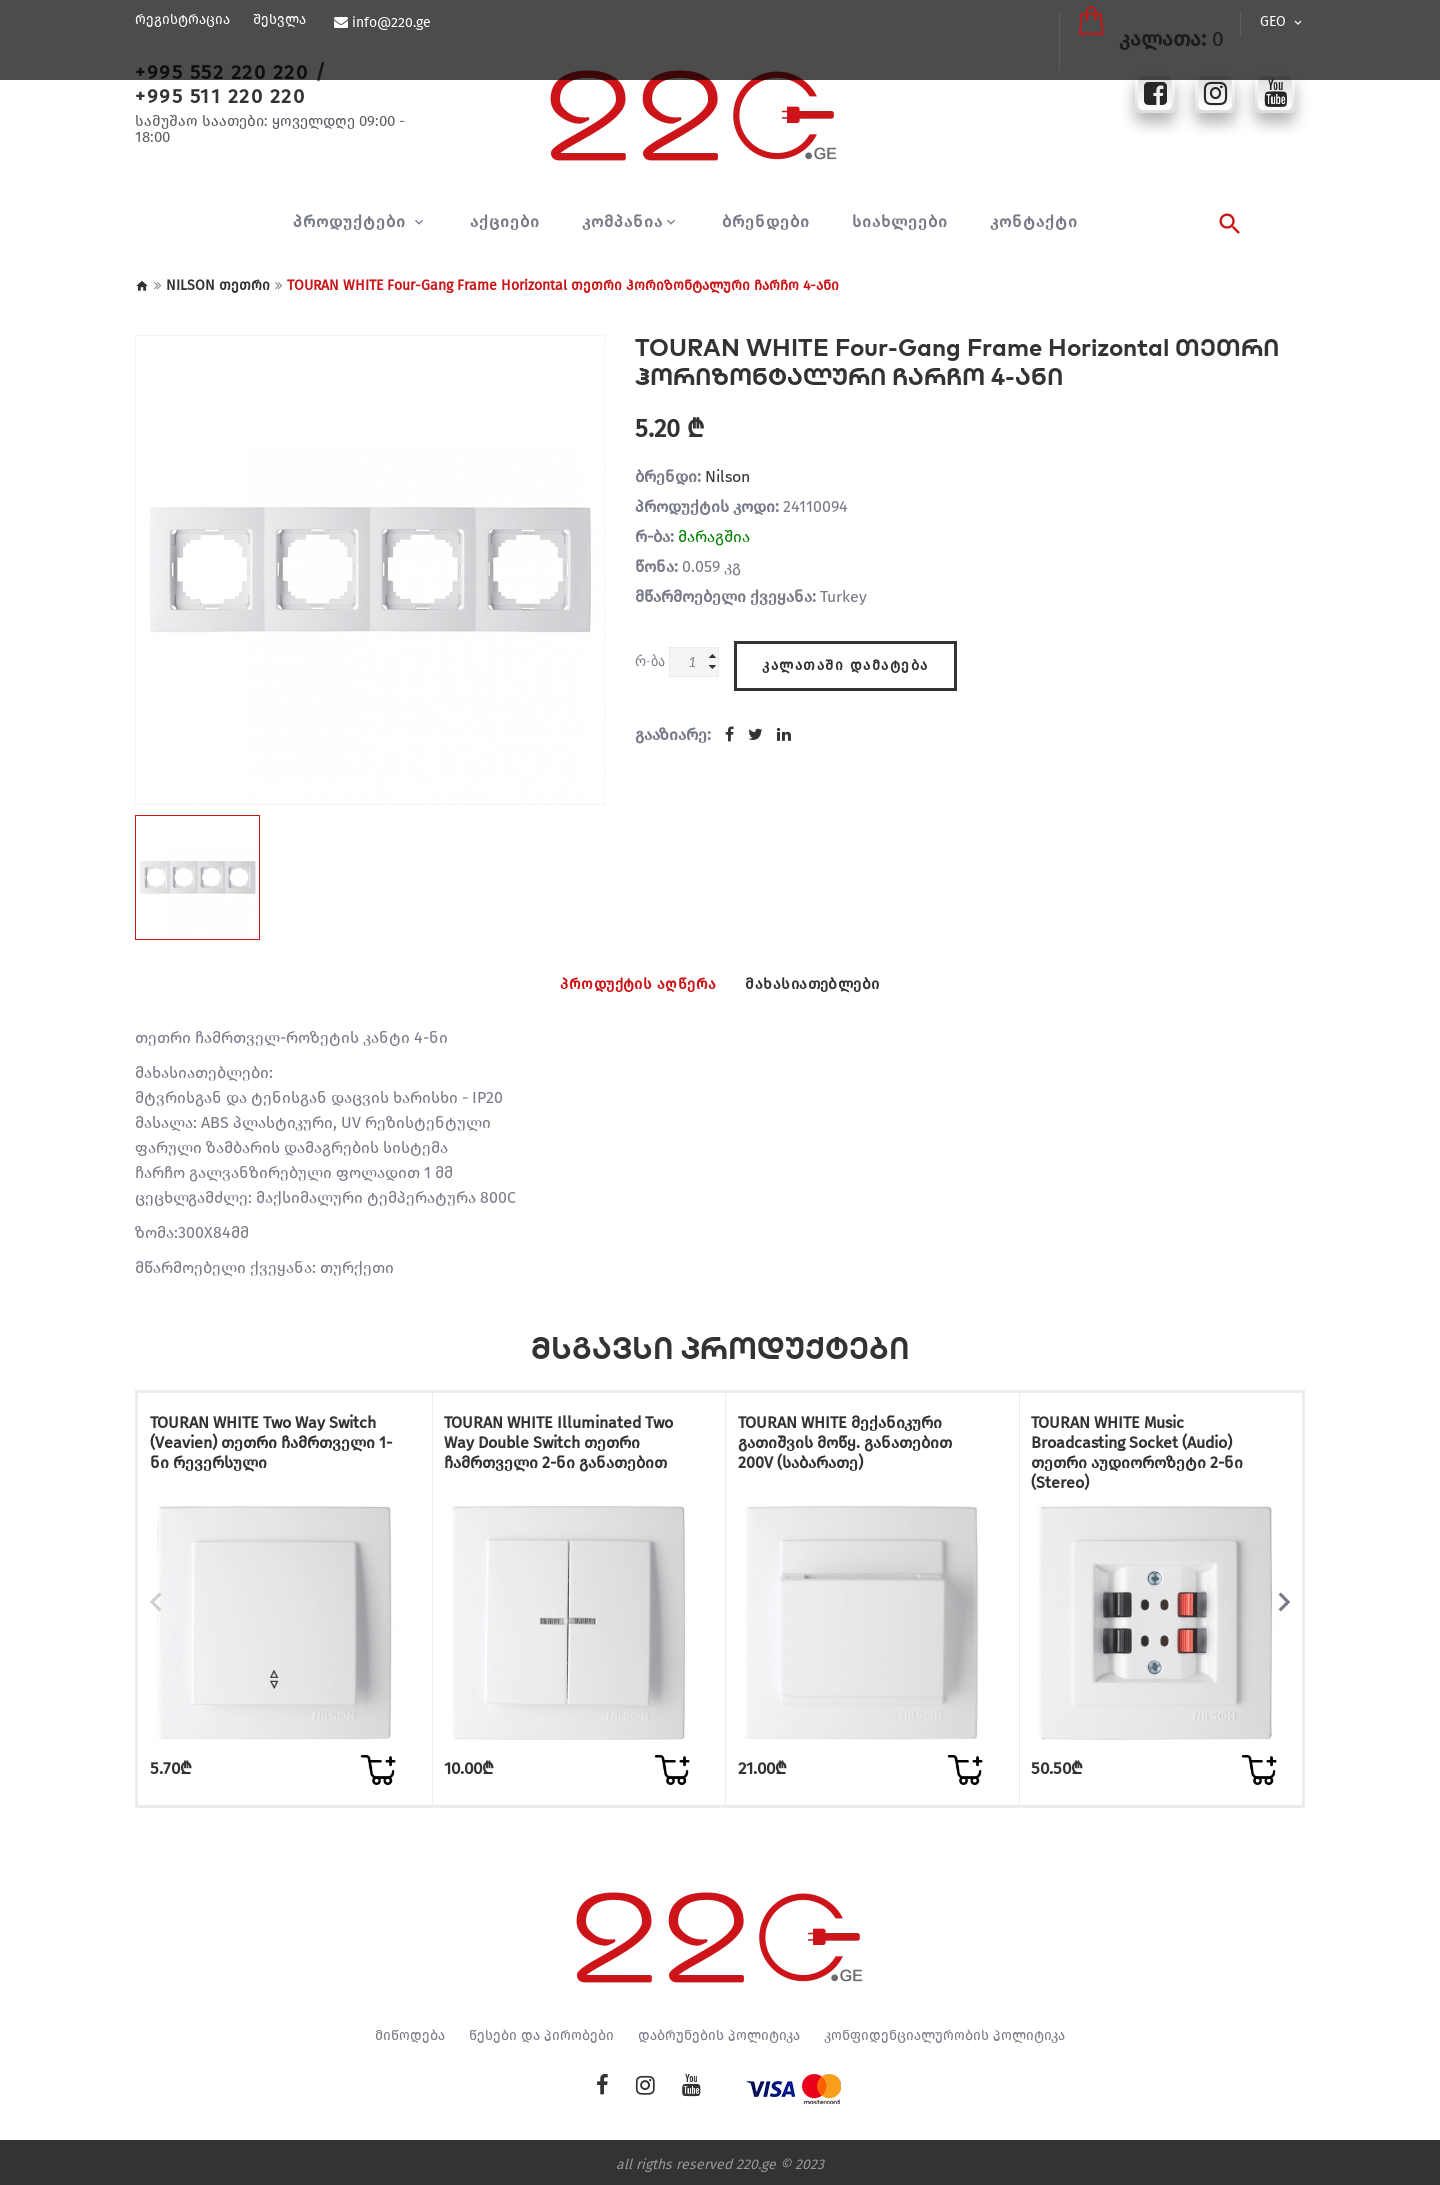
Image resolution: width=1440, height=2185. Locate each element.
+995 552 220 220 (221, 72)
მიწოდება (410, 2031)
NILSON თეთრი (218, 285)
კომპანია (622, 222)
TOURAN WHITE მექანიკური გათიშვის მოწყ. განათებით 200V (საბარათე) (861, 1448)
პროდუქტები (352, 222)
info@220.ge (388, 23)
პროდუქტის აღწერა (620, 984)
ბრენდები (766, 222)
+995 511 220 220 (220, 96)
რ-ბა (650, 660)
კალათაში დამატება (845, 656)
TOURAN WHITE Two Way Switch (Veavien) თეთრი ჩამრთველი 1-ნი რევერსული (279, 1448)
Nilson (727, 476)
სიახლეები (900, 222)
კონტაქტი (1034, 222)
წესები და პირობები (541, 2031)
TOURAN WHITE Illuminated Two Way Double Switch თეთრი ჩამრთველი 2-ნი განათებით (559, 1458)
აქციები (505, 222)
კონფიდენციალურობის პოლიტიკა (944, 2031)
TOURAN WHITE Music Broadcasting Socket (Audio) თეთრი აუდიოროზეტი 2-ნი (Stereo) (1154, 1458)
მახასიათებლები (832, 984)
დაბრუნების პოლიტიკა (719, 2031)
